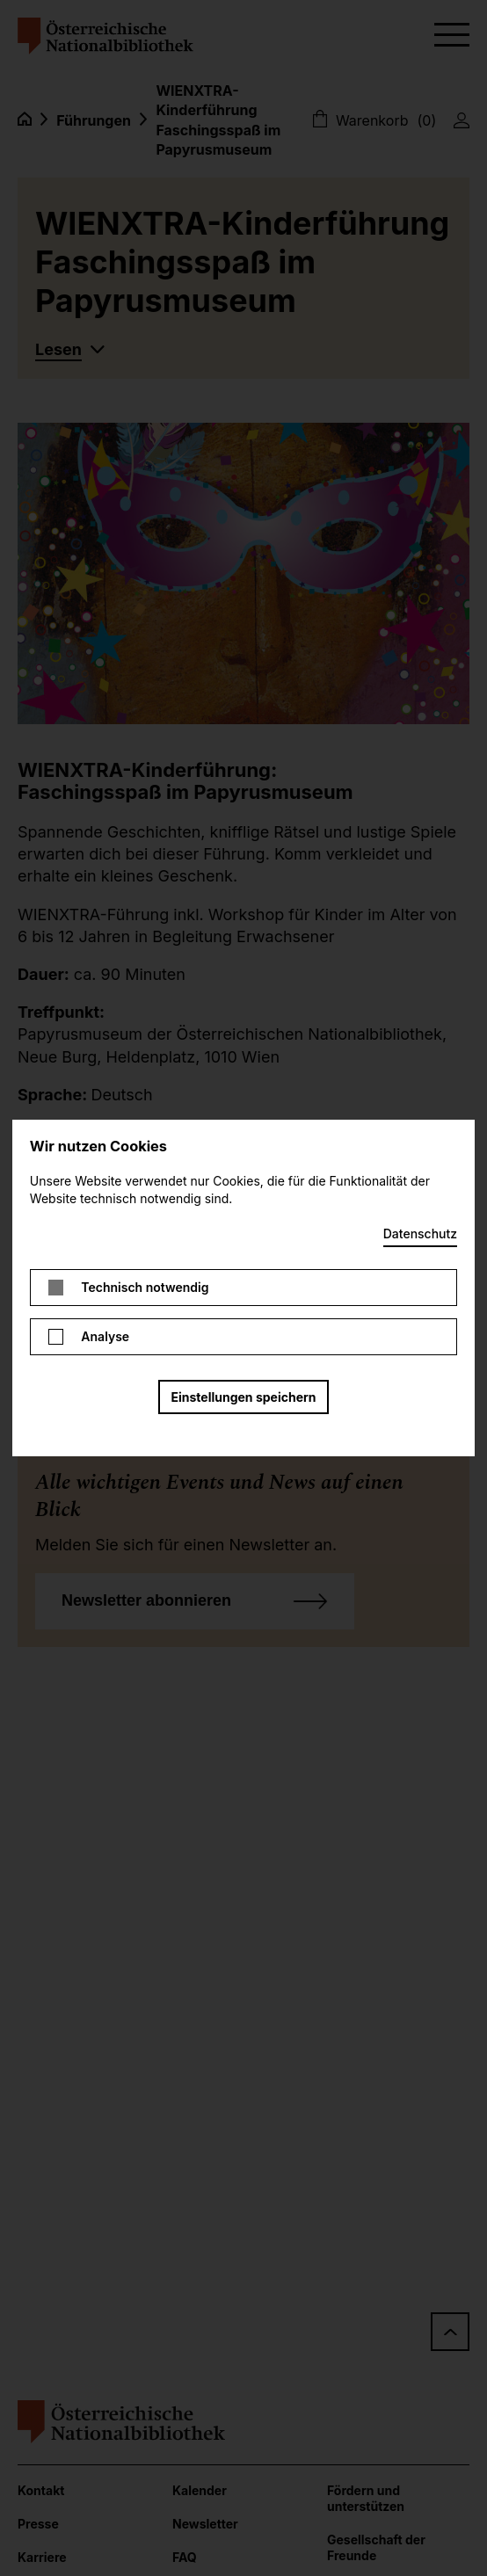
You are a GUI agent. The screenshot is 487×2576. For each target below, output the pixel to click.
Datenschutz (420, 1233)
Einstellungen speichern (243, 1397)
